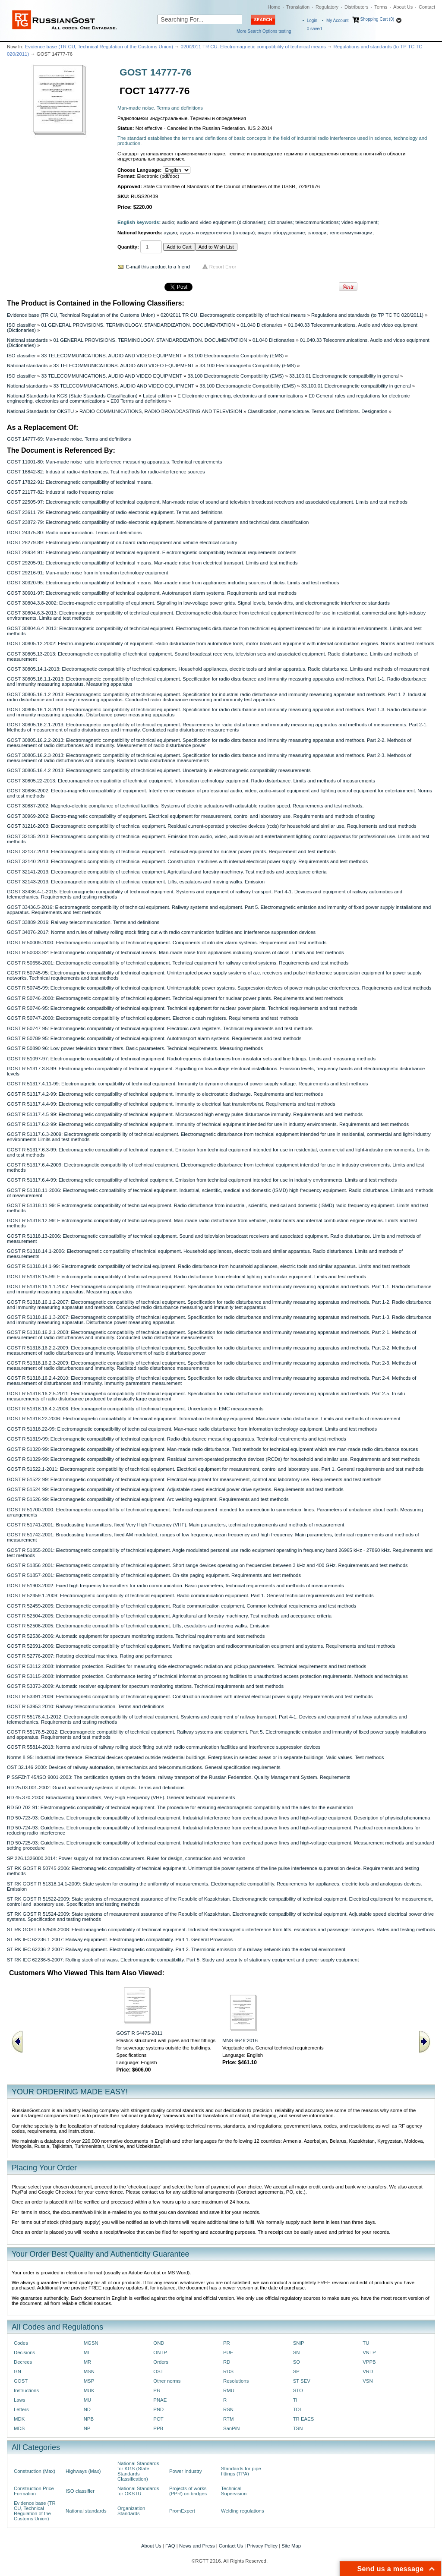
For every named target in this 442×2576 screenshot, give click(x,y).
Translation (297, 6)
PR (226, 2343)
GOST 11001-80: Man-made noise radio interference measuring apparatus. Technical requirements (114, 461)
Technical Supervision (233, 2491)
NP (87, 2428)
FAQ (170, 2545)
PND (158, 2409)
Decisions (24, 2352)
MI (86, 2352)
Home (274, 6)
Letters (21, 2409)
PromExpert (182, 2510)
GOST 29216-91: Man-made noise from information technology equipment (87, 572)
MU (88, 2400)
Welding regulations (242, 2510)
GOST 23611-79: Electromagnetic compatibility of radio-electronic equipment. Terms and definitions (115, 512)
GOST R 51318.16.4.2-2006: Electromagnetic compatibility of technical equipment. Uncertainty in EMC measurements (135, 1408)
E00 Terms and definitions (138, 401)
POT (158, 2419)
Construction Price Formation (34, 2491)
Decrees (23, 2362)
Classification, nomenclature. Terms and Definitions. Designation (318, 411)
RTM (228, 2419)
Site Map (291, 2545)
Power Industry (185, 2471)
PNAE (160, 2400)
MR (88, 2362)
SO (296, 2362)
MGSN (91, 2343)
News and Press (197, 2545)
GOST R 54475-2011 (139, 2033)
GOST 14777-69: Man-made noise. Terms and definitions (69, 438)
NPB (89, 2419)
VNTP (369, 2352)
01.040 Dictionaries (261, 325)
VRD (368, 2371)
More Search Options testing (264, 31)
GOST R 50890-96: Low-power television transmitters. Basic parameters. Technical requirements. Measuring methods (135, 1048)
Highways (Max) (83, 2471)
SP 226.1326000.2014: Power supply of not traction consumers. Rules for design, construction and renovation (126, 1858)
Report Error (223, 266)
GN (17, 2371)
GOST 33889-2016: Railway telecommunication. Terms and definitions (83, 922)
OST (158, 2371)
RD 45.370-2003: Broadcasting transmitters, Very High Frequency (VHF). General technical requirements (121, 1797)
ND (87, 2409)
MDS (19, 2428)
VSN (368, 2381)
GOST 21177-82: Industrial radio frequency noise (60, 492)
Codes (21, 2343)
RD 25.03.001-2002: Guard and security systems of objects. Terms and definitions (95, 1787)
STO (298, 2390)
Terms (380, 6)
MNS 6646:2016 (240, 2040)
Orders (160, 2362)
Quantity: (128, 246)
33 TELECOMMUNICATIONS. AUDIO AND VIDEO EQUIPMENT (111, 355)
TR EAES (303, 2419)
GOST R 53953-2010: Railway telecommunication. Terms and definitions (85, 1706)
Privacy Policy (262, 2545)
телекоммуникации (351, 232)
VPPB (369, 2362)
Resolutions (236, 2381)
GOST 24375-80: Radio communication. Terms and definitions (74, 532)
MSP (89, 2381)
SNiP (298, 2343)
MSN (89, 2371)
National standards (27, 340)
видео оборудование (281, 232)
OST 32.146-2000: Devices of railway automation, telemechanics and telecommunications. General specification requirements (144, 1767)
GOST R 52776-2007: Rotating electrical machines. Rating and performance (90, 1655)
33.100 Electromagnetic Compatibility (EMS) (236, 355)
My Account (337, 20)
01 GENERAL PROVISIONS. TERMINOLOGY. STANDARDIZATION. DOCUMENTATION (138, 325)
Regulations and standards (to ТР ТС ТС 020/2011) (367, 315)
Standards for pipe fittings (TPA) (241, 2471)
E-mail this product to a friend (158, 266)
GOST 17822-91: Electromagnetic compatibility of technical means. (80, 482)
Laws (19, 2400)
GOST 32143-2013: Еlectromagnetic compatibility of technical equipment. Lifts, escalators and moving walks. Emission (136, 881)
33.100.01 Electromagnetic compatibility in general (344, 375)
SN (296, 2352)
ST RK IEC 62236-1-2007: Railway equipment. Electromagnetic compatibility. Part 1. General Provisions (120, 1939)
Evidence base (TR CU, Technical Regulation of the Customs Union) (99, 46)
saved (314, 28)
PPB (158, 2428)
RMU (228, 2390)
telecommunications (316, 222)
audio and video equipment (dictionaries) (221, 222)
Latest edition (157, 395)
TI (295, 2400)
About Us (403, 6)
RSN (228, 2409)
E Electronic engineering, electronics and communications (240, 395)
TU (366, 2343)
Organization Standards (131, 2511)
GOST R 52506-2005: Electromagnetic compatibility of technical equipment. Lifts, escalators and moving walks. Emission (138, 1625)
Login (312, 20)
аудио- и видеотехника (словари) (217, 232)
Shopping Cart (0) (377, 19)
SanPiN (231, 2428)
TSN (298, 2428)
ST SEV (301, 2381)
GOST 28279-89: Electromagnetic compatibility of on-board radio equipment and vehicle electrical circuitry (122, 542)
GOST (21, 2381)
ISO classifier (21, 325)
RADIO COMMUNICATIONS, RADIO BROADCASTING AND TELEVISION (160, 411)
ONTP (160, 2352)
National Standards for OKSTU (40, 411)
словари (317, 232)
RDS (228, 2371)
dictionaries (280, 222)
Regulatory (327, 6)
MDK (19, 2419)
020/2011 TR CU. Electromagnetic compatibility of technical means (253, 46)
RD (226, 2362)
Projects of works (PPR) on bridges (188, 2491)
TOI (297, 2409)
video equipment (359, 222)
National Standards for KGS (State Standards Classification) (72, 395)
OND (158, 2343)
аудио (170, 232)
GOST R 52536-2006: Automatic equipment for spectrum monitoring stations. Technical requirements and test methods (136, 1636)
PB (156, 2390)
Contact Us (231, 2545)
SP (296, 2371)
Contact (427, 6)
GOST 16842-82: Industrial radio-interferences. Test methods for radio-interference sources (106, 471)
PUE (228, 2352)
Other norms (166, 2381)
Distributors (356, 6)
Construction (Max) (34, 2471)
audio (168, 222)
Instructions (26, 2390)
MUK (89, 2390)
